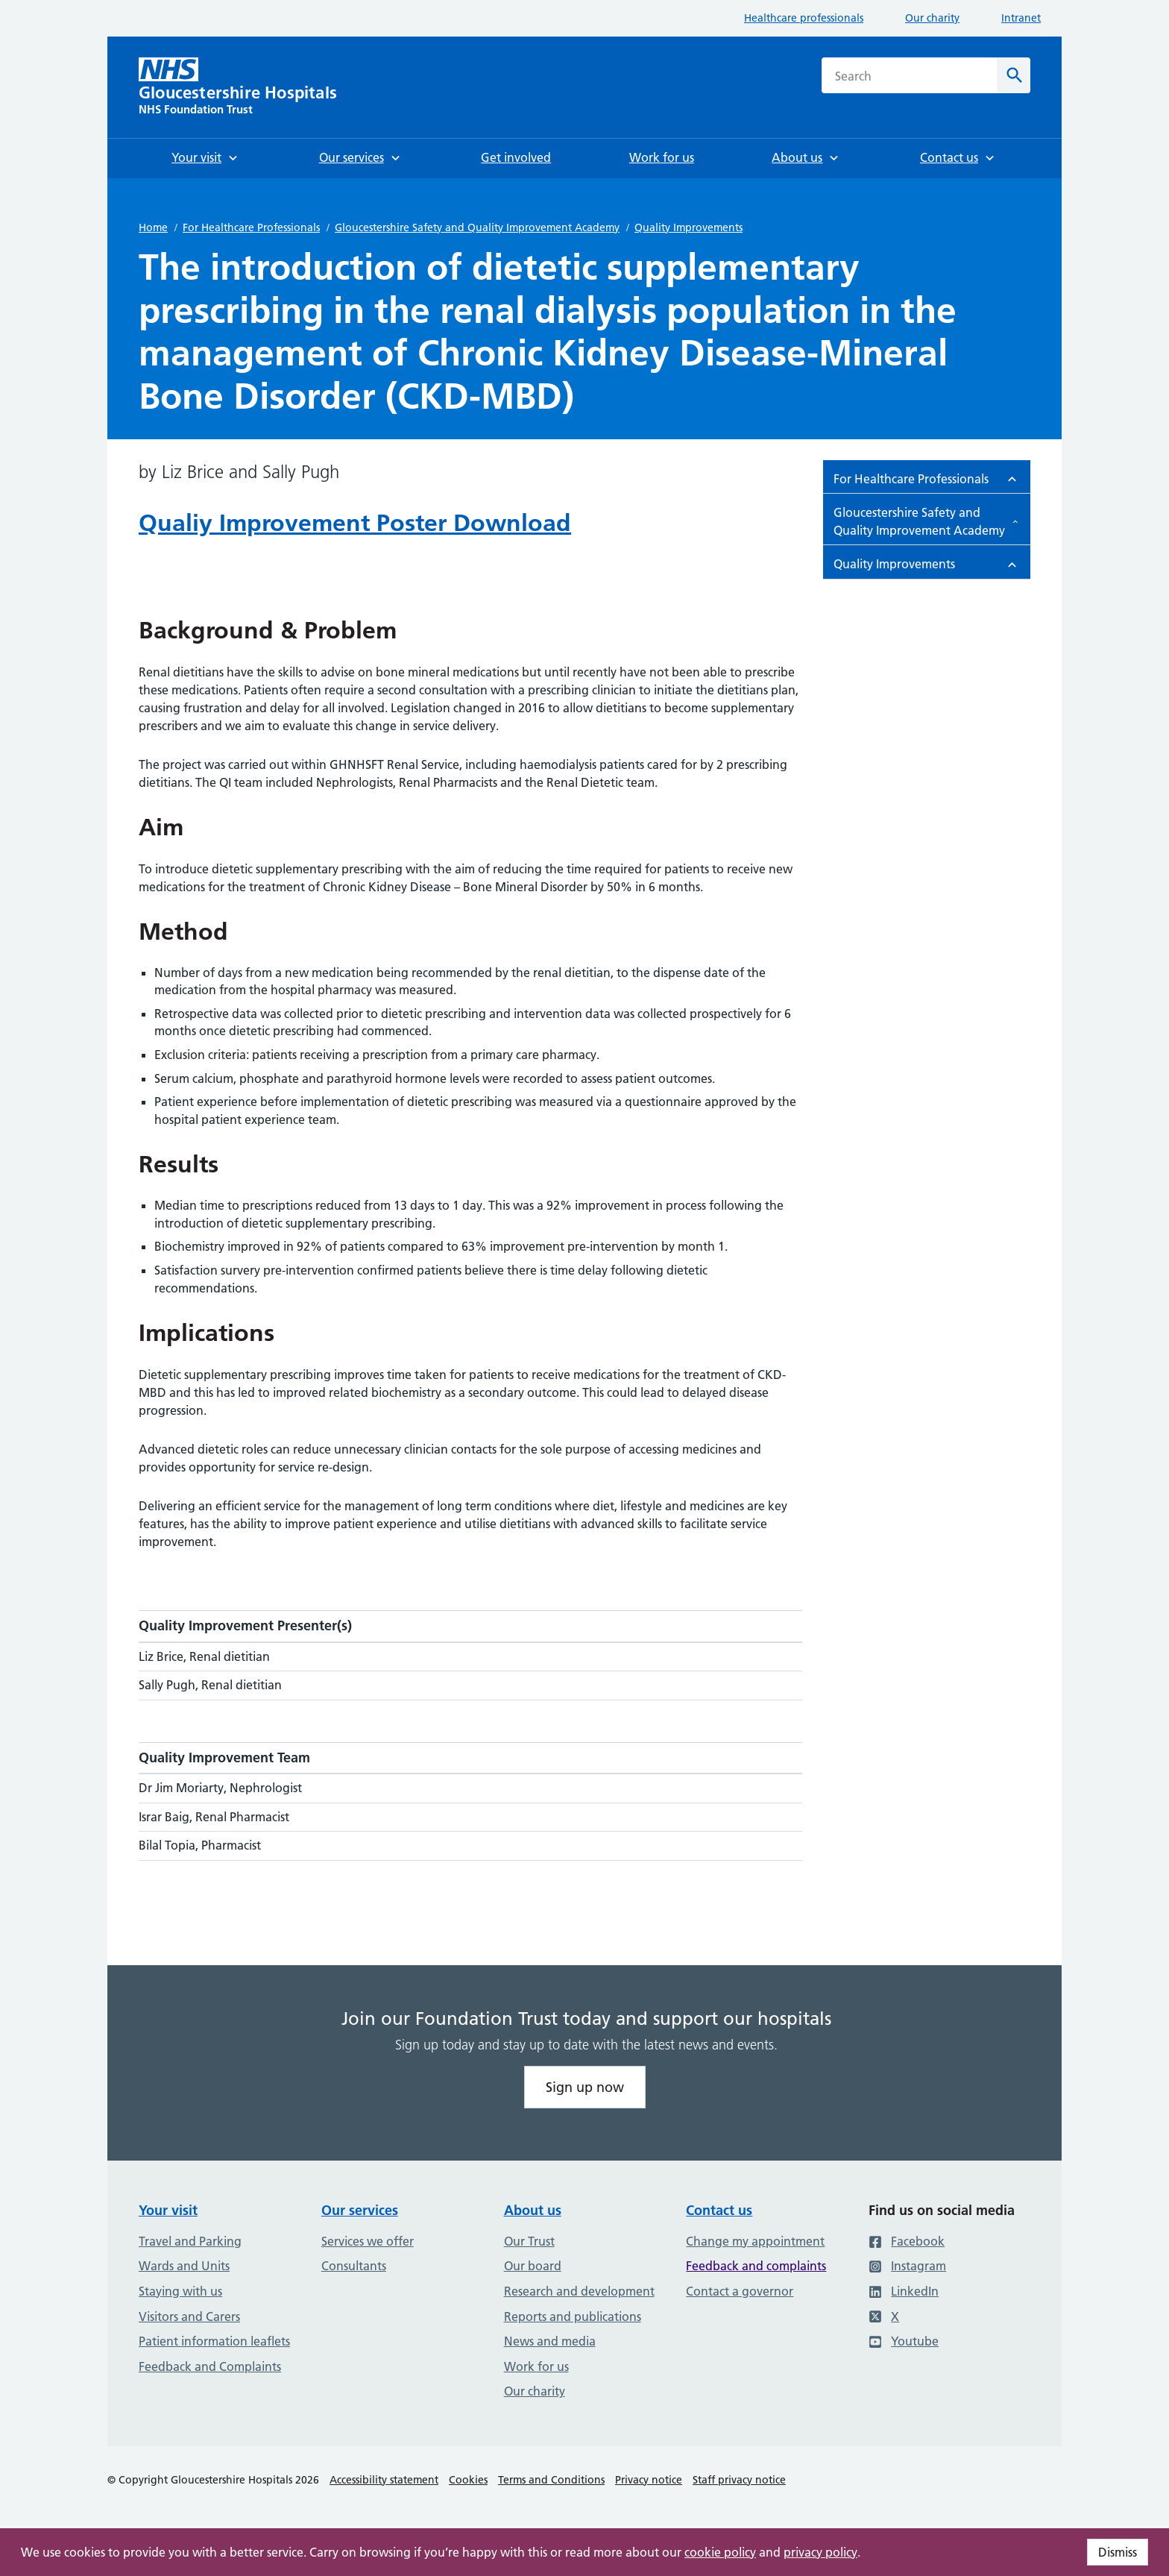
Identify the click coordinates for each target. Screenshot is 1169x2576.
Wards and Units (184, 2265)
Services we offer (367, 2241)
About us (532, 2210)
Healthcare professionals (803, 18)
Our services (359, 2210)
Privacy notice (648, 2480)
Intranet (1021, 18)
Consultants (353, 2265)
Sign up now (585, 2087)
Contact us (719, 2210)
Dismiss (1117, 2552)
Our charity (932, 18)
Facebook (907, 2241)
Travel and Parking (190, 2241)
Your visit (168, 2210)
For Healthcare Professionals (251, 227)
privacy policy (820, 2552)
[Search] (1013, 75)
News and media (550, 2341)
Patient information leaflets (214, 2341)
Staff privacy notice (739, 2480)
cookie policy (720, 2552)
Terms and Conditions (551, 2480)
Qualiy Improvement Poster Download (355, 523)
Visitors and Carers (189, 2316)
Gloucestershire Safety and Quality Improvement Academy (477, 227)
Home (153, 227)
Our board (532, 2265)
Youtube (904, 2341)
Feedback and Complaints (210, 2366)
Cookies (468, 2480)
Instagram (907, 2265)
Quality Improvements (688, 227)
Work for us (536, 2366)
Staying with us (180, 2291)
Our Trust (529, 2241)
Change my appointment (755, 2241)
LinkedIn (904, 2291)
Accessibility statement (384, 2480)
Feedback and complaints (756, 2265)
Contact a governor (739, 2291)
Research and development (579, 2291)
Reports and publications (572, 2316)
